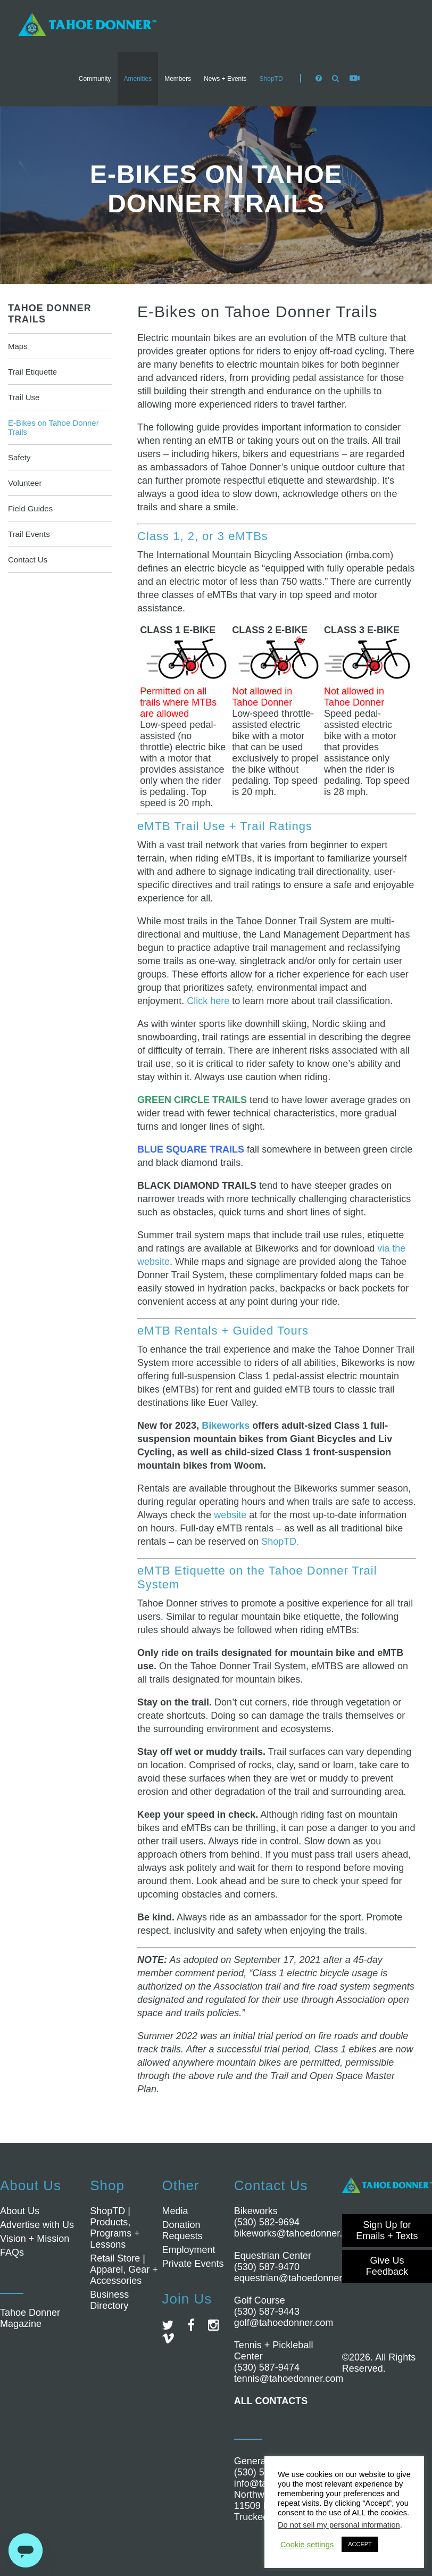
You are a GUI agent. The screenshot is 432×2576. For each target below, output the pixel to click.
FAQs (12, 2252)
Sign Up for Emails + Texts (387, 2230)
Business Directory (109, 2300)
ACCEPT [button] (360, 2544)
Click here (208, 1001)
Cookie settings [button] (307, 2544)
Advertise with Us (37, 2224)
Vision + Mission (34, 2238)
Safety (19, 457)
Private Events (192, 2263)
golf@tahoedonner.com (283, 2322)
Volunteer (24, 482)
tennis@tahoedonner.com (288, 2378)
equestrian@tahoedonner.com (298, 2278)
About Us (19, 2211)
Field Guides (30, 508)
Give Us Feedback (387, 2266)
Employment (188, 2249)
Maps (18, 346)
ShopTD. (280, 1541)
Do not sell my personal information (339, 2525)
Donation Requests (182, 2230)
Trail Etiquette (32, 371)
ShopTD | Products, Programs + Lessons (115, 2228)
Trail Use (23, 397)
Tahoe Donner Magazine (30, 2318)
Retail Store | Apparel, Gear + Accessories (124, 2269)
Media (175, 2211)
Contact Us (27, 559)
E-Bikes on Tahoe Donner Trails (53, 427)
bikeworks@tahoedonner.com (297, 2233)
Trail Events (29, 534)
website (230, 1515)
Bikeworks (226, 1425)
